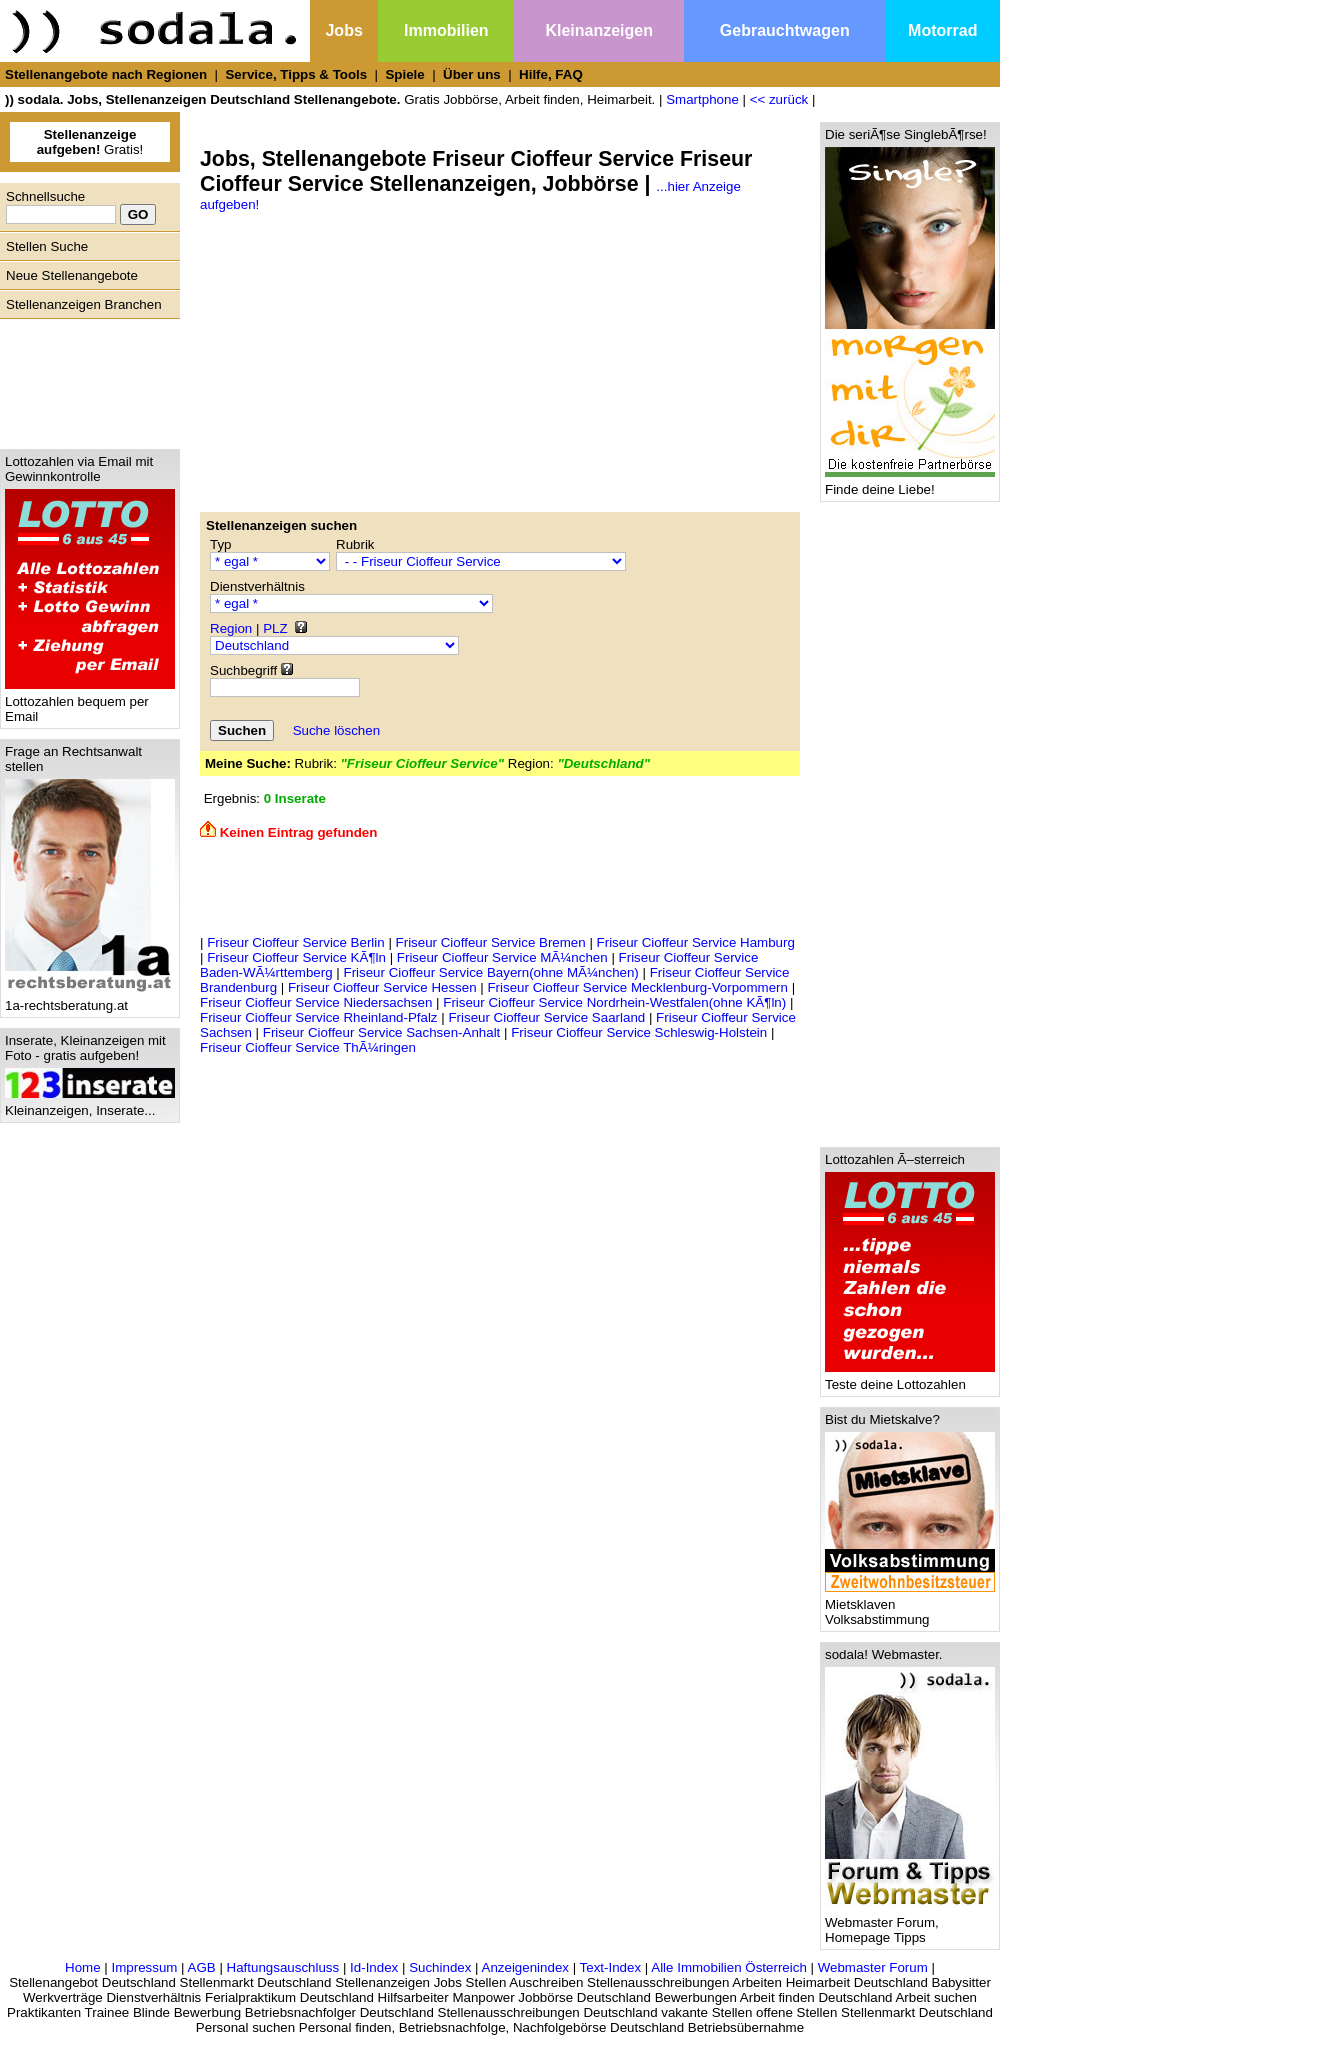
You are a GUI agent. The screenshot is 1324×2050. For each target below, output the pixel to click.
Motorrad (942, 30)
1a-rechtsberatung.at (90, 999)
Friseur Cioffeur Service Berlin (296, 942)
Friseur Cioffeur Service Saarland (546, 1017)
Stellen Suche (47, 246)
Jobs (343, 30)
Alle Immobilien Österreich (729, 1967)
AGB (202, 1967)
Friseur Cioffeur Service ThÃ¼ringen (308, 1047)
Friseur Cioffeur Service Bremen (491, 942)
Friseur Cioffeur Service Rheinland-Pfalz (319, 1017)
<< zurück (779, 99)
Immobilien (446, 30)
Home (83, 1967)
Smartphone (702, 99)
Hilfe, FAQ (551, 74)
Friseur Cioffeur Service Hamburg (696, 942)
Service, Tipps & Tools (296, 74)
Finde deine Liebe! (910, 483)
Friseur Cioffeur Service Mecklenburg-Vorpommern (637, 987)
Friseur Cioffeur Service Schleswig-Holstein (639, 1032)
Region (231, 628)
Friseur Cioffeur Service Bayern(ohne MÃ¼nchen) (490, 972)
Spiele (404, 74)
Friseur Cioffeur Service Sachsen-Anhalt (382, 1032)
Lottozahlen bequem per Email (90, 703)
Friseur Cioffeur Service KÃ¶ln (296, 957)
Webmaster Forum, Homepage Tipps (910, 1924)
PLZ (275, 628)
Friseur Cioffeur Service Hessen (382, 987)
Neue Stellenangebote (72, 275)
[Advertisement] (85, 379)
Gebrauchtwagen (785, 30)
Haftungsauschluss (283, 1967)
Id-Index (374, 1967)
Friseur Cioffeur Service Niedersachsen (316, 1002)
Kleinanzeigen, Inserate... (90, 1104)
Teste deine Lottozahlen (910, 1378)
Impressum (144, 1967)
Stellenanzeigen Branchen (84, 304)
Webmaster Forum (873, 1967)
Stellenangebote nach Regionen (106, 74)
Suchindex (440, 1967)
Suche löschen (336, 730)
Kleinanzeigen (599, 30)
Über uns (472, 74)
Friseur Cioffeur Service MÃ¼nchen (502, 957)
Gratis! (90, 142)
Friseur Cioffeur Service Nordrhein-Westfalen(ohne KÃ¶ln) (614, 1002)
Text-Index (611, 1967)
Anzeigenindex (525, 1967)
